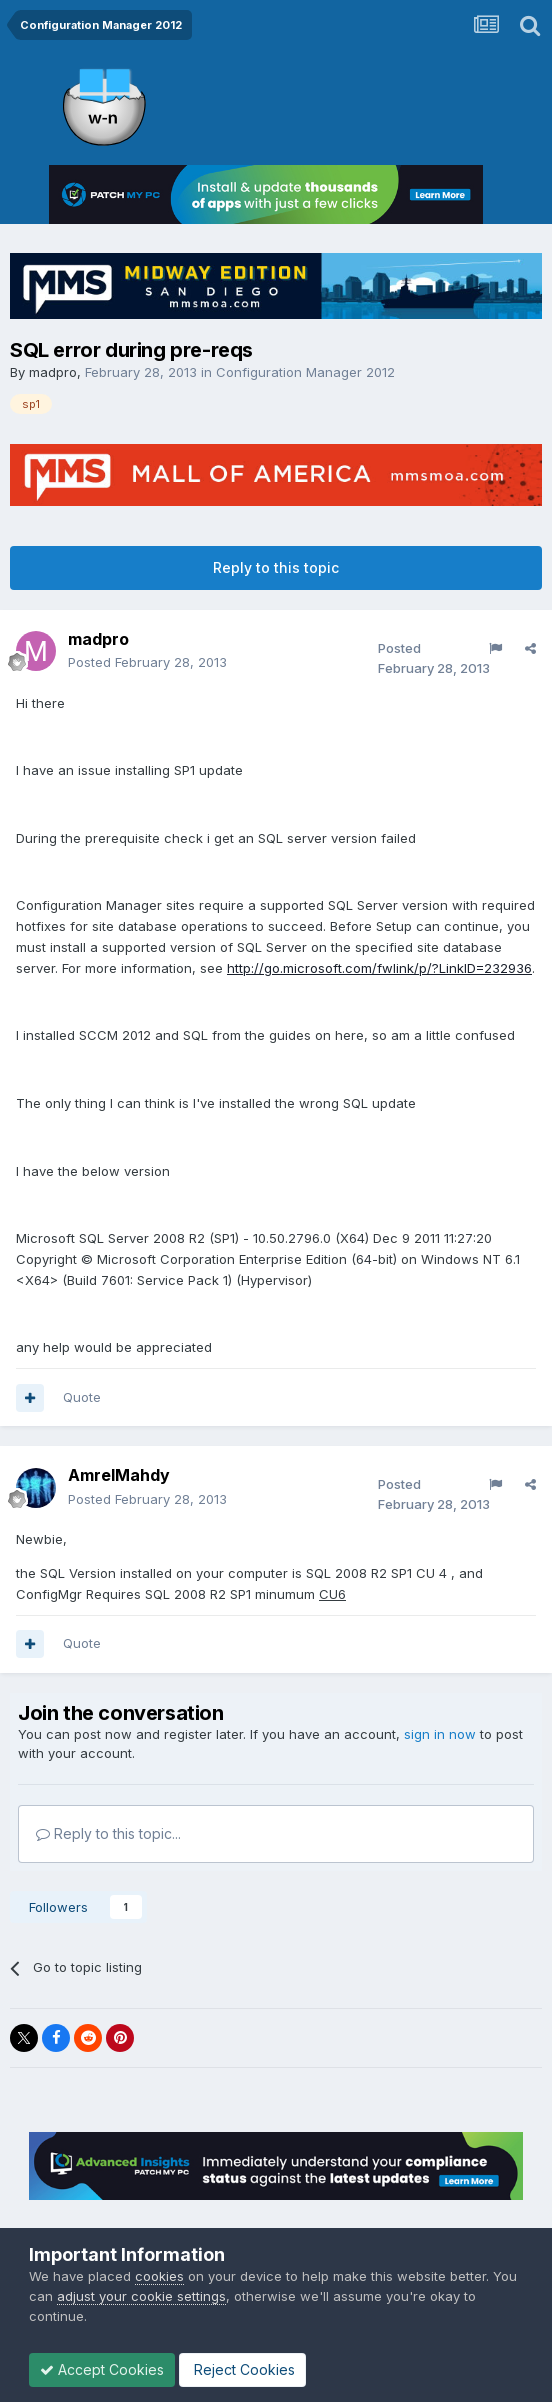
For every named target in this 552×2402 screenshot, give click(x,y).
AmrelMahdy (119, 1475)
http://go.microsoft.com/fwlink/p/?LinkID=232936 (379, 968)
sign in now (440, 1734)
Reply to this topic (276, 567)
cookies (159, 2276)
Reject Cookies (242, 2369)
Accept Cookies (102, 2369)
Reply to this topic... (108, 1833)
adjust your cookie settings (141, 2296)
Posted (147, 662)
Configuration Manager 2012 (305, 372)
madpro (53, 372)
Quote (82, 1397)
